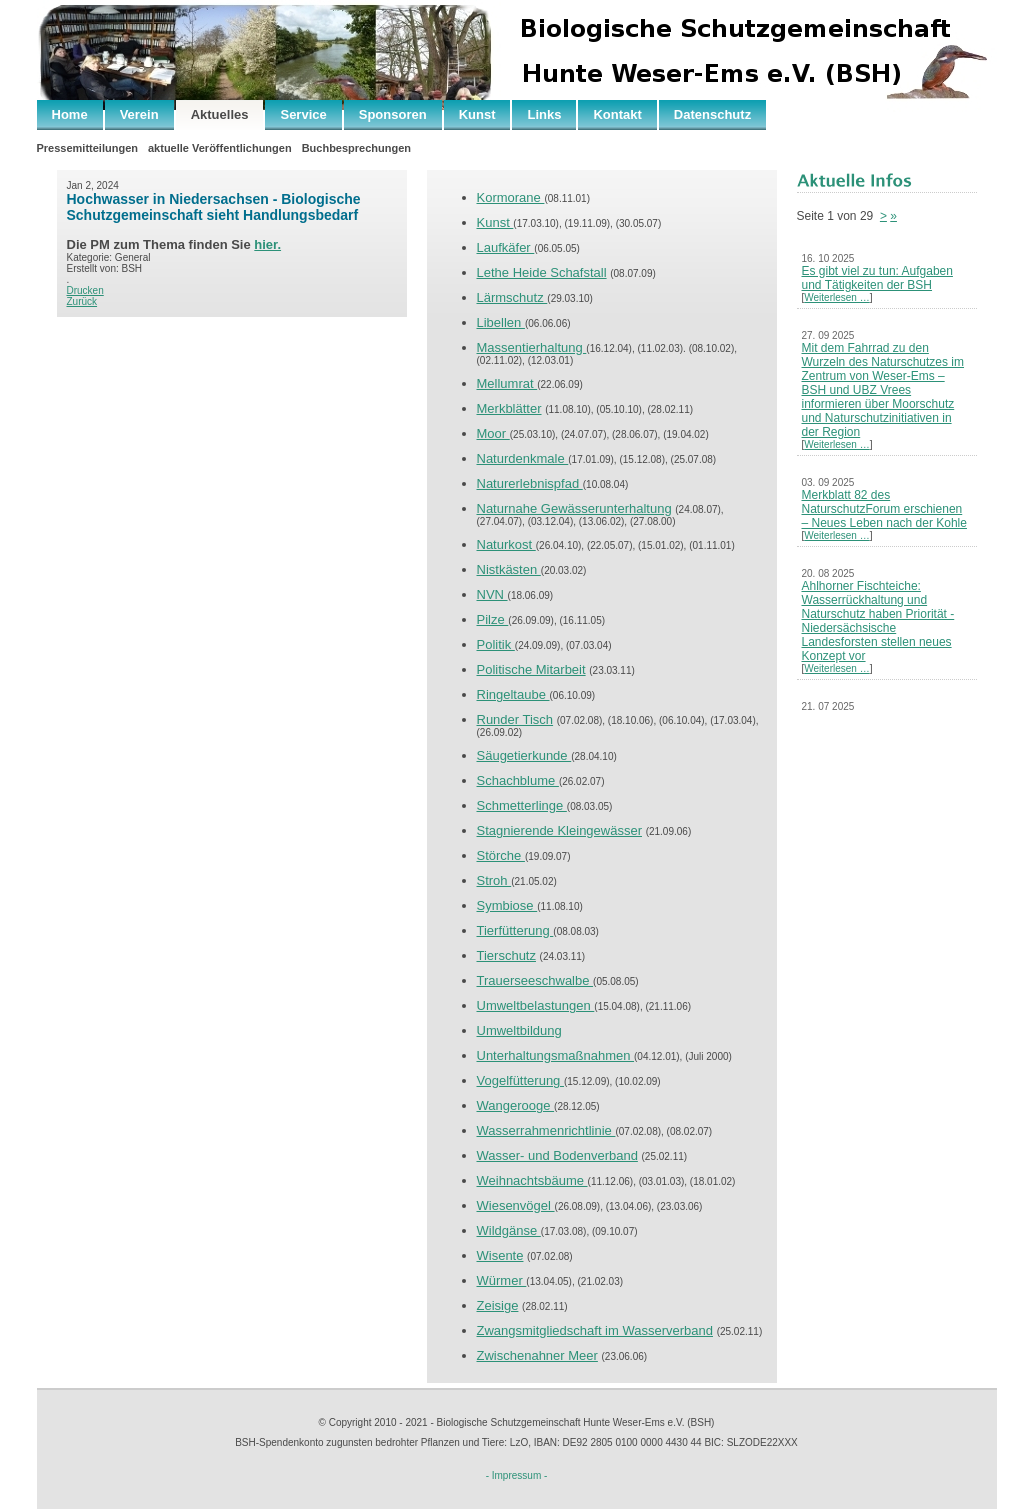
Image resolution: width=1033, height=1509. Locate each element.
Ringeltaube (513, 694)
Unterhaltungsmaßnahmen (556, 1055)
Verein (139, 114)
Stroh (494, 880)
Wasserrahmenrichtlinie (546, 1130)
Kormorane (511, 197)
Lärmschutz (512, 297)
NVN (492, 594)
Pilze (493, 619)
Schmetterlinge (522, 805)
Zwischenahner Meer (537, 1355)
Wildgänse (509, 1230)
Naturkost (506, 544)
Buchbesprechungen (356, 148)
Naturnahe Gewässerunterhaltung (574, 508)
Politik (496, 644)
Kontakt (617, 114)
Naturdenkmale (523, 458)
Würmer (502, 1280)
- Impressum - (517, 1475)
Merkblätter (509, 408)
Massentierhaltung (532, 347)
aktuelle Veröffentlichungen (220, 148)
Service (303, 114)
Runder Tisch (515, 719)
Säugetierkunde (524, 755)
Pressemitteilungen (87, 148)
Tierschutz (506, 955)
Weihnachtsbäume (532, 1180)
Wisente (500, 1255)
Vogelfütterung (520, 1080)
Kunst (477, 114)
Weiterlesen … (836, 297)
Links (544, 114)
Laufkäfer (506, 247)
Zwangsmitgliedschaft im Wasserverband (595, 1330)
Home (70, 114)
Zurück (82, 301)
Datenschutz (712, 114)
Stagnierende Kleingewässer (560, 830)
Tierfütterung (515, 930)
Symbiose (507, 905)
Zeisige (498, 1305)
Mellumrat (507, 383)
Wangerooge (516, 1105)
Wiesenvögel (516, 1205)
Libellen (501, 322)
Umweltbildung (519, 1030)
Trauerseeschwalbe (535, 980)
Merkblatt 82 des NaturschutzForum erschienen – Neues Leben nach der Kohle (884, 509)
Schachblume (518, 780)
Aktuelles (220, 114)
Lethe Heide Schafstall (542, 272)
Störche (501, 855)
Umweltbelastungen (536, 1005)
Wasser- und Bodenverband (557, 1155)
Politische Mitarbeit (531, 669)
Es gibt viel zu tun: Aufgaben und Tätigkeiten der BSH (877, 278)
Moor (493, 433)
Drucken (85, 290)
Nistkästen (509, 569)
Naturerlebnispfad (530, 483)
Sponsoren (393, 114)
